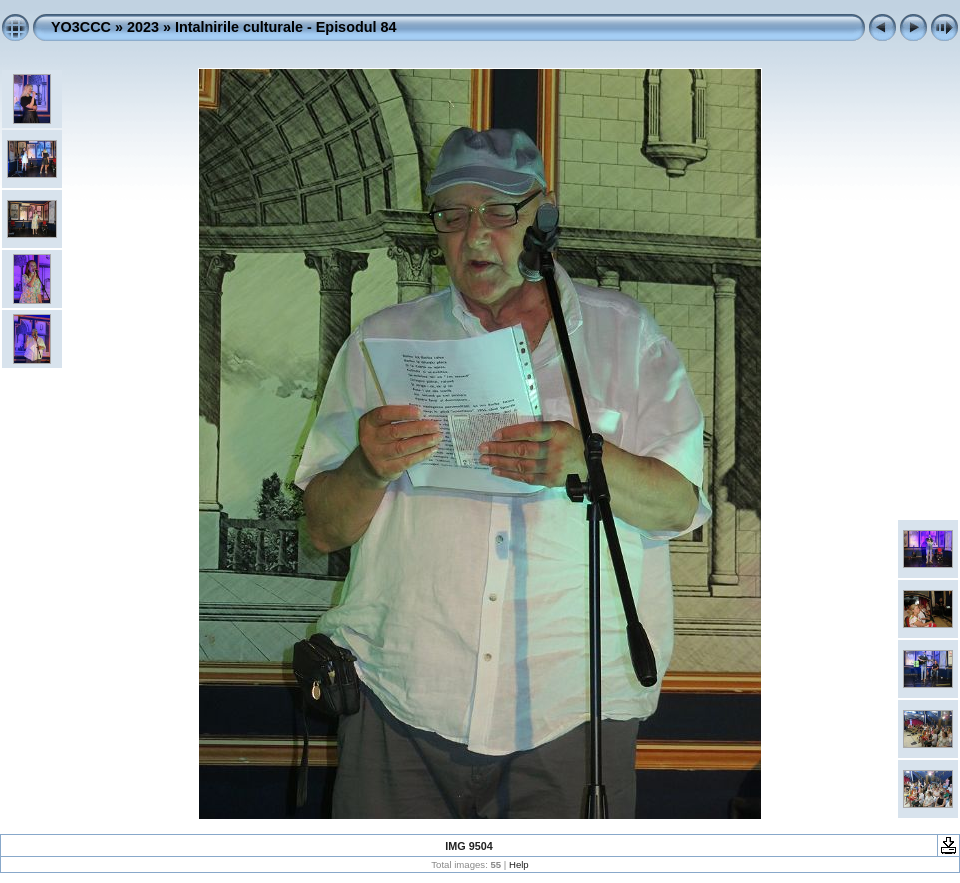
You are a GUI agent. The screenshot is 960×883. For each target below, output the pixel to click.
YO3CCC (81, 27)
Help (519, 864)
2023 (143, 27)
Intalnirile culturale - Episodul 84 (286, 27)
